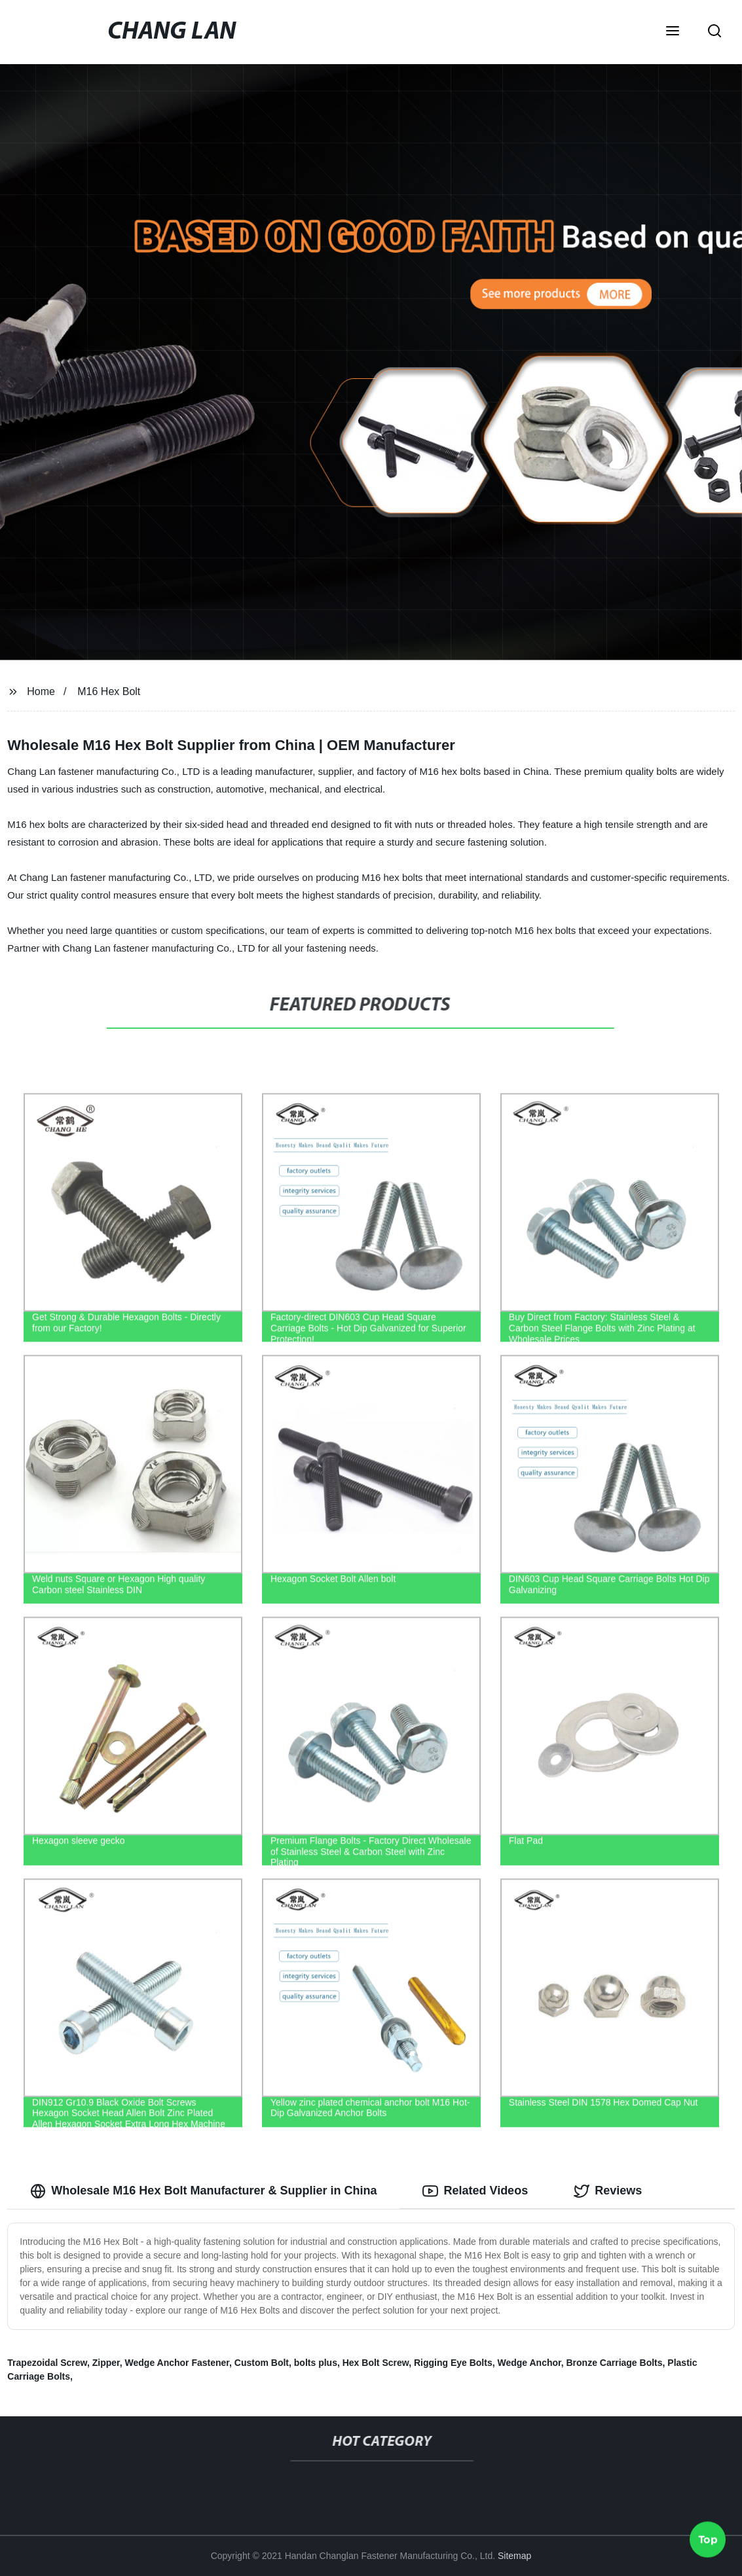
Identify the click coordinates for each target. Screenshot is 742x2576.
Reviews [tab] (608, 2191)
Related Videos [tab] (475, 2191)
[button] (672, 32)
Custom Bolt (261, 2362)
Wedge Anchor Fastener (177, 2362)
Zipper (106, 2362)
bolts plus (315, 2362)
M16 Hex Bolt (108, 691)
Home (41, 691)
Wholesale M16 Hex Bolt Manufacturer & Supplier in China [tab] (203, 2191)
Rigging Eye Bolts (453, 2362)
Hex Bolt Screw (376, 2362)
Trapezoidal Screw (47, 2362)
